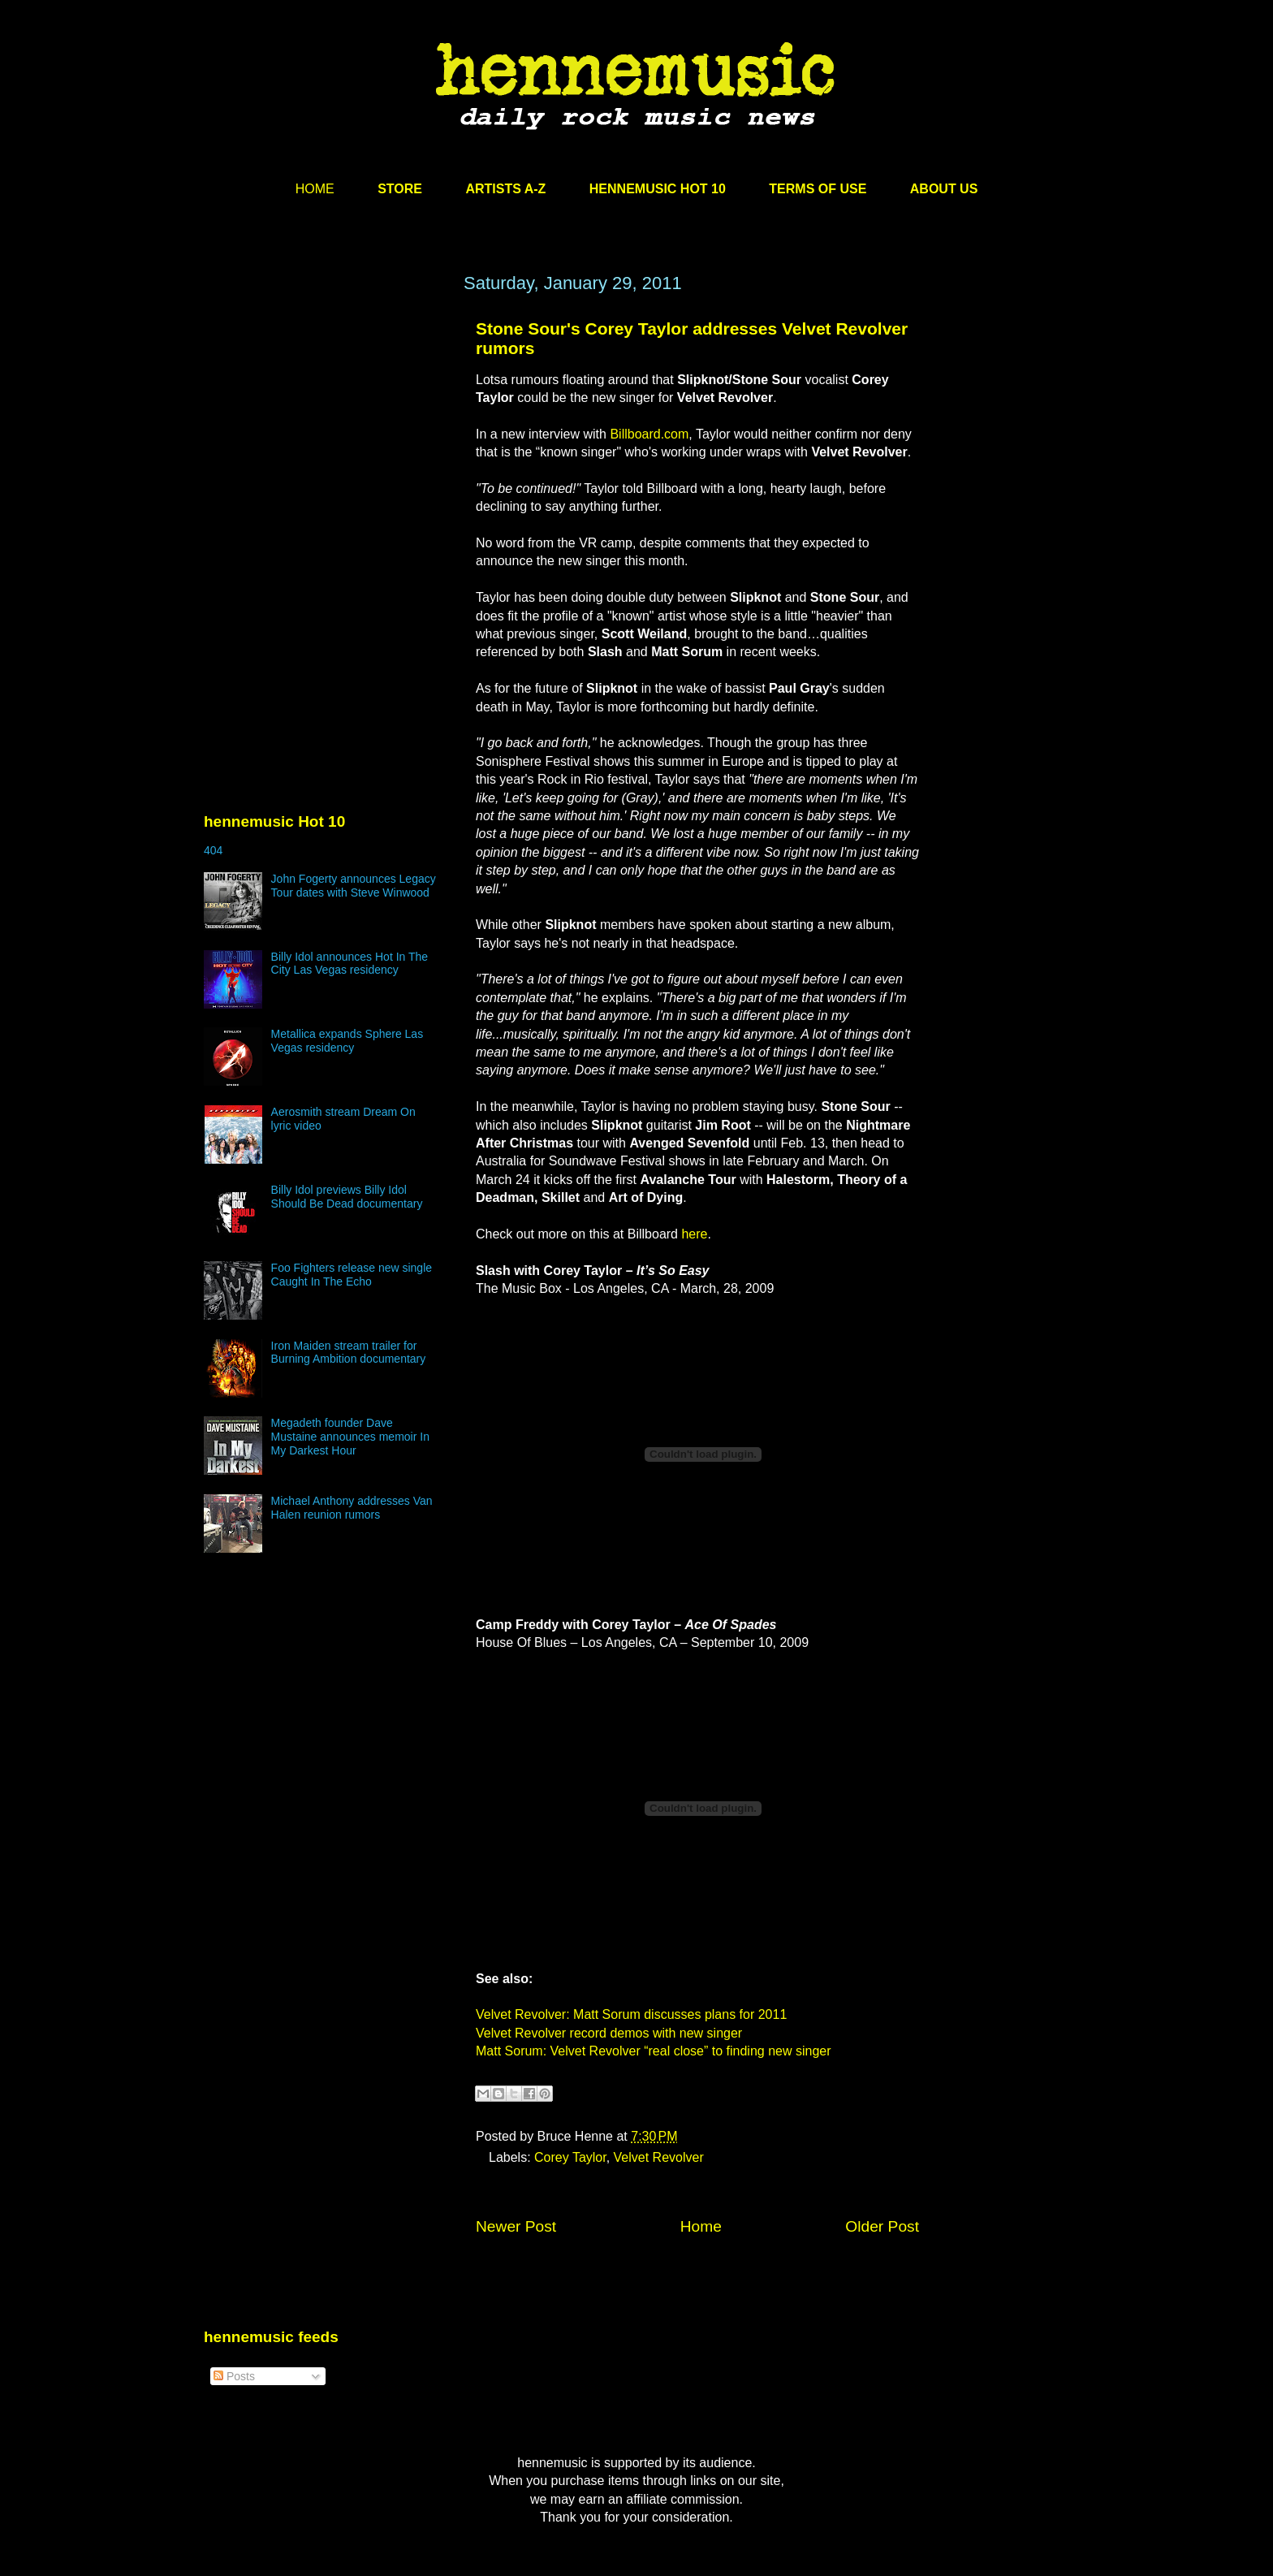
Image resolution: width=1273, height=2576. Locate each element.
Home (701, 2226)
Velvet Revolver (659, 2157)
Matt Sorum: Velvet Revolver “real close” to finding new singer (653, 2051)
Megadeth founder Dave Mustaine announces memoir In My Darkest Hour (350, 1436)
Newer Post (516, 2226)
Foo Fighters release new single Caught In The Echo (351, 1274)
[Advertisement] (325, 427)
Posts (234, 2376)
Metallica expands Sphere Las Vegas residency (347, 1040)
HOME (315, 189)
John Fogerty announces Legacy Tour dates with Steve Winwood (353, 885)
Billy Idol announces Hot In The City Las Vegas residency (350, 963)
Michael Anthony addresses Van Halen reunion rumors (352, 1507)
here (694, 1234)
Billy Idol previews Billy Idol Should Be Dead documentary (347, 1196)
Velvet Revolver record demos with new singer (609, 2033)
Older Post (882, 2226)
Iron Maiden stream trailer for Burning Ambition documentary (348, 1352)
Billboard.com (649, 434)
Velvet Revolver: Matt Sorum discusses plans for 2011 (631, 2014)
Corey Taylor (570, 2157)
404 (213, 850)
